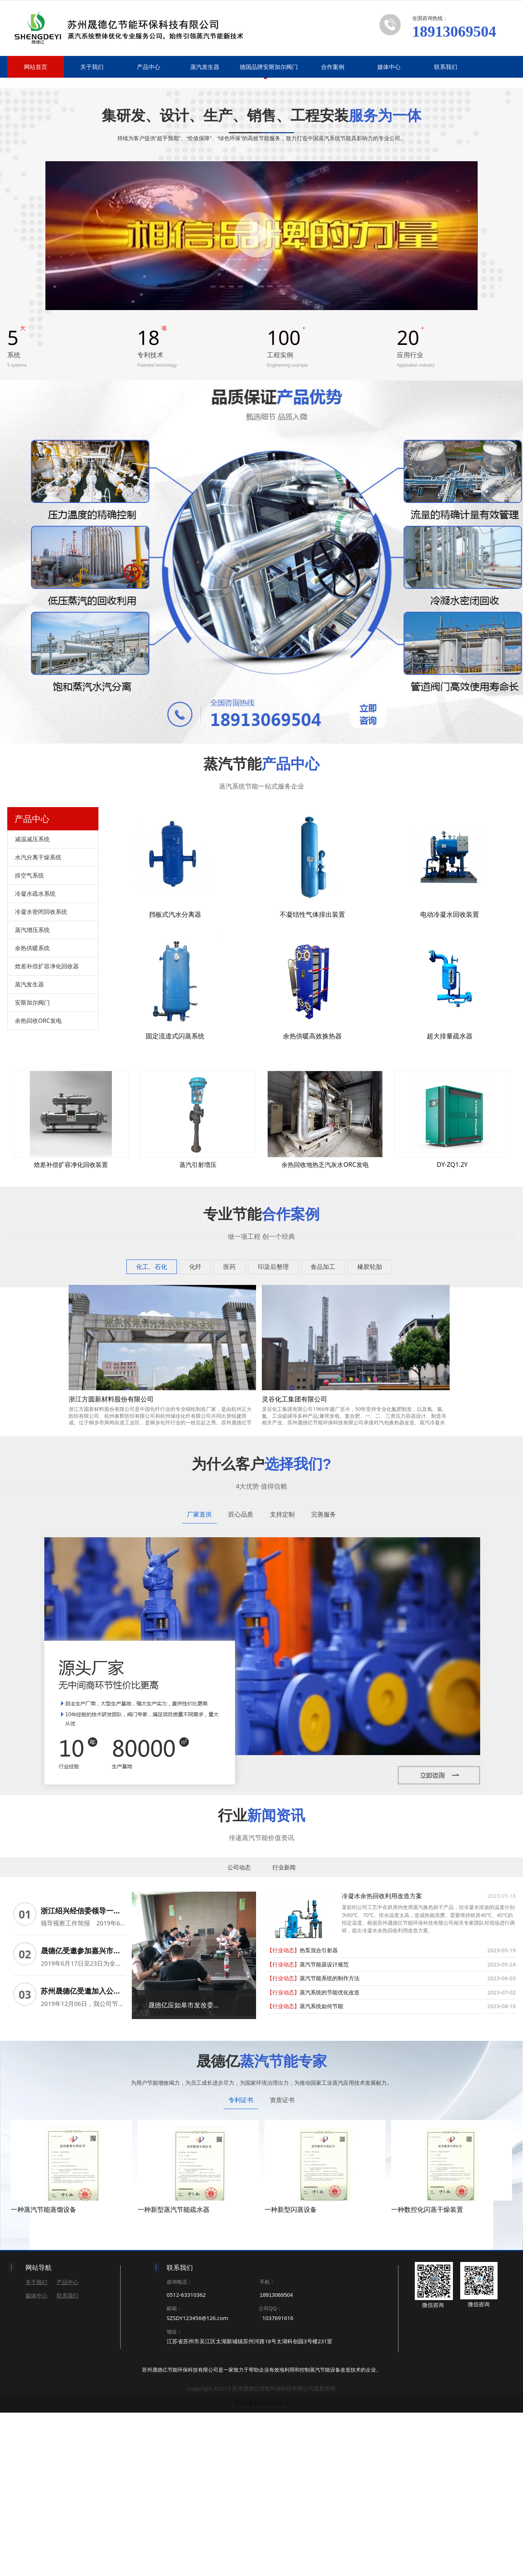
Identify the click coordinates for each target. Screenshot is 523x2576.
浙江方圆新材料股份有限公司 (111, 1568)
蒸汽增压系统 (32, 1099)
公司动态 (239, 2036)
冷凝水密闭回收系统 (41, 1080)
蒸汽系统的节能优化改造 (330, 2161)
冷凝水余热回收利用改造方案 (382, 2064)
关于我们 (92, 67)
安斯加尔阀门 (32, 1171)
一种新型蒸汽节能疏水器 (174, 2372)
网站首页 (35, 67)
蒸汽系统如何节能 (321, 2175)
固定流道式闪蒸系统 (175, 1204)
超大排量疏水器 (450, 1204)
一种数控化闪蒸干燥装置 (427, 2372)
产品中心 (148, 67)
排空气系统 (29, 1044)
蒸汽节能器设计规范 (324, 2133)
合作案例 (332, 67)
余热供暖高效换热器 (312, 1204)
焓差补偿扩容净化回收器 (47, 1135)
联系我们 (445, 67)
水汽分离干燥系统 (38, 1026)
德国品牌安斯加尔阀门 (269, 67)
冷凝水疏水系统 (35, 1062)
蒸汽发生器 (204, 67)
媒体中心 (389, 67)
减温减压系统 (32, 1008)
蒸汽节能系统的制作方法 (330, 2147)
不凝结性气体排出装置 (312, 1083)
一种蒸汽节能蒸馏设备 (43, 2372)
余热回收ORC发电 (38, 1189)
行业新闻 (284, 2036)
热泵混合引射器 (319, 2119)
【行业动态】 (283, 2119)
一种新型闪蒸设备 (290, 2372)
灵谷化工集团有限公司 (294, 1568)
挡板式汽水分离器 (175, 1083)
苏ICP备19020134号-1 (261, 2566)
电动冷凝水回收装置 (449, 1083)
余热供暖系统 (32, 1117)
